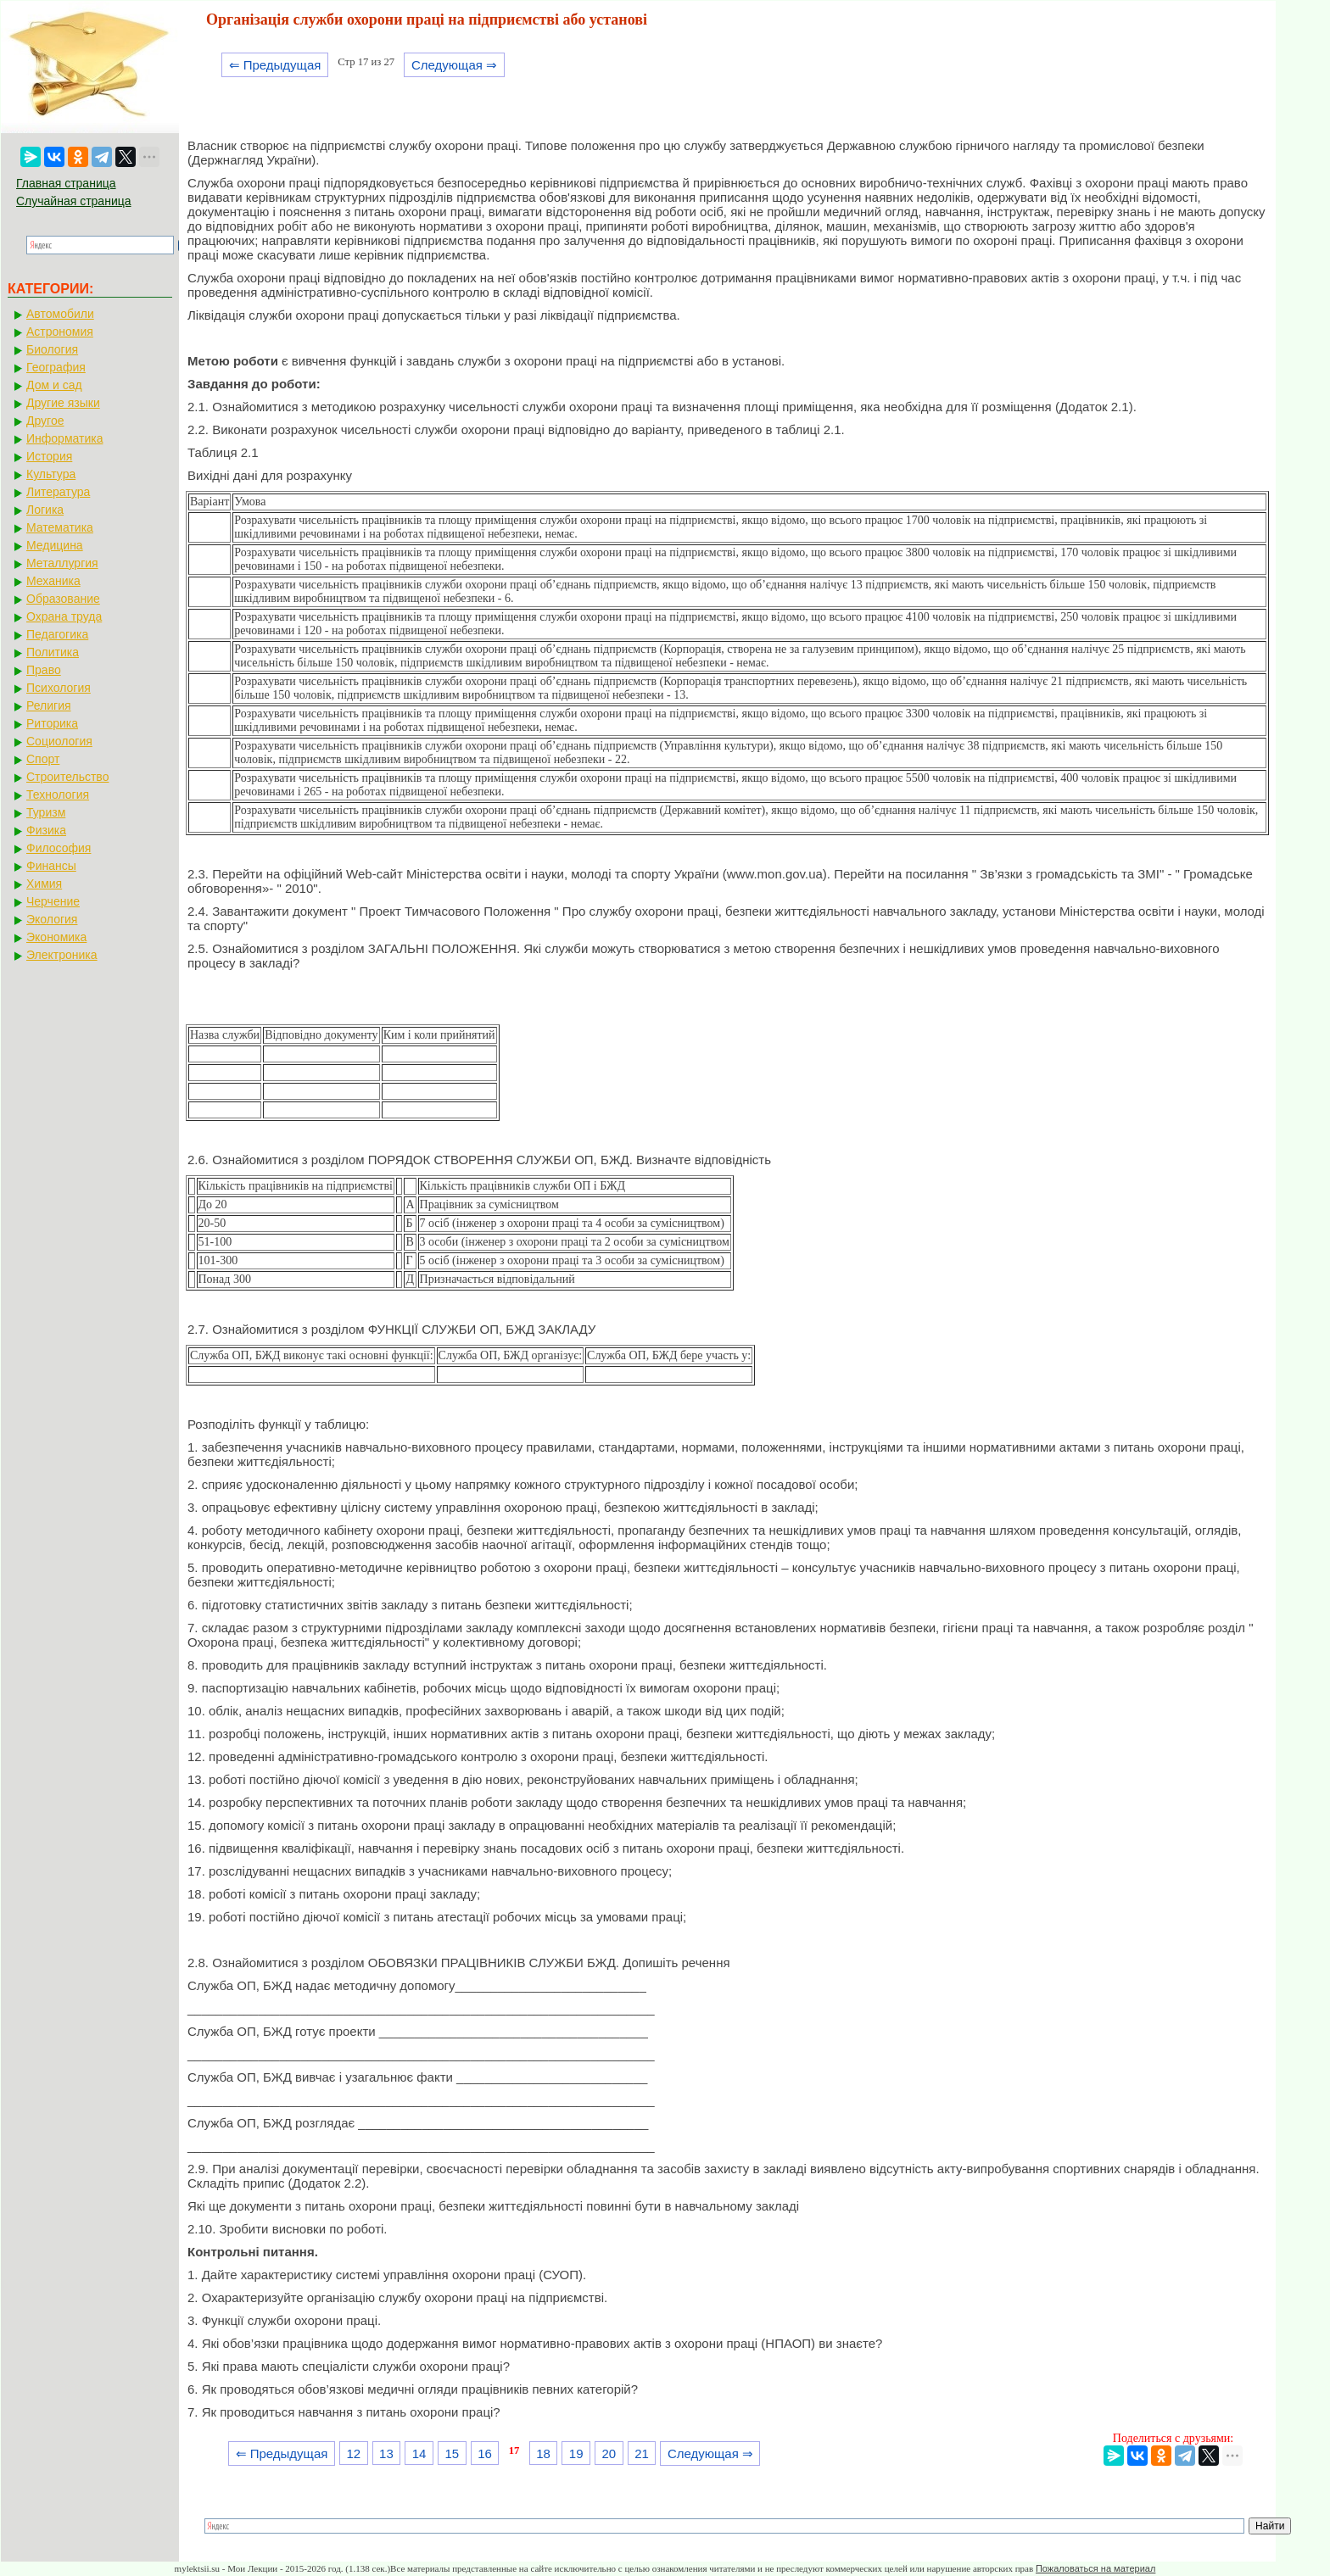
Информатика (64, 438)
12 (353, 2453)
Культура (50, 474)
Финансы (51, 866)
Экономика (56, 937)
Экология (51, 919)
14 (419, 2453)
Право (43, 670)
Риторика (52, 723)
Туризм (45, 812)
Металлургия (62, 563)
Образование (63, 598)
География (56, 367)
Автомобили (60, 314)
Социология (59, 741)
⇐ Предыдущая (275, 65)
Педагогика (57, 634)
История (49, 456)
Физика (46, 830)
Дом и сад (54, 385)
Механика (53, 581)
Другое (45, 420)
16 (485, 2453)
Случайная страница (73, 201)
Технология (57, 794)
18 (543, 2453)
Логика (45, 509)
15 (451, 2453)
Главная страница (66, 183)
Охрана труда (64, 616)
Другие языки (63, 403)
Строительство (67, 776)
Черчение (53, 901)
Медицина (54, 545)
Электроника (62, 955)
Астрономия (59, 331)
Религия (48, 705)
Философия (58, 848)
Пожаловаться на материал (1095, 2568)
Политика (52, 652)
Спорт (42, 759)
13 (386, 2453)
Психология (58, 687)
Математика (59, 527)
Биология (52, 349)
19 (576, 2453)
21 (641, 2453)
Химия (44, 883)
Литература (58, 492)
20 (609, 2453)
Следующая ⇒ (454, 65)
